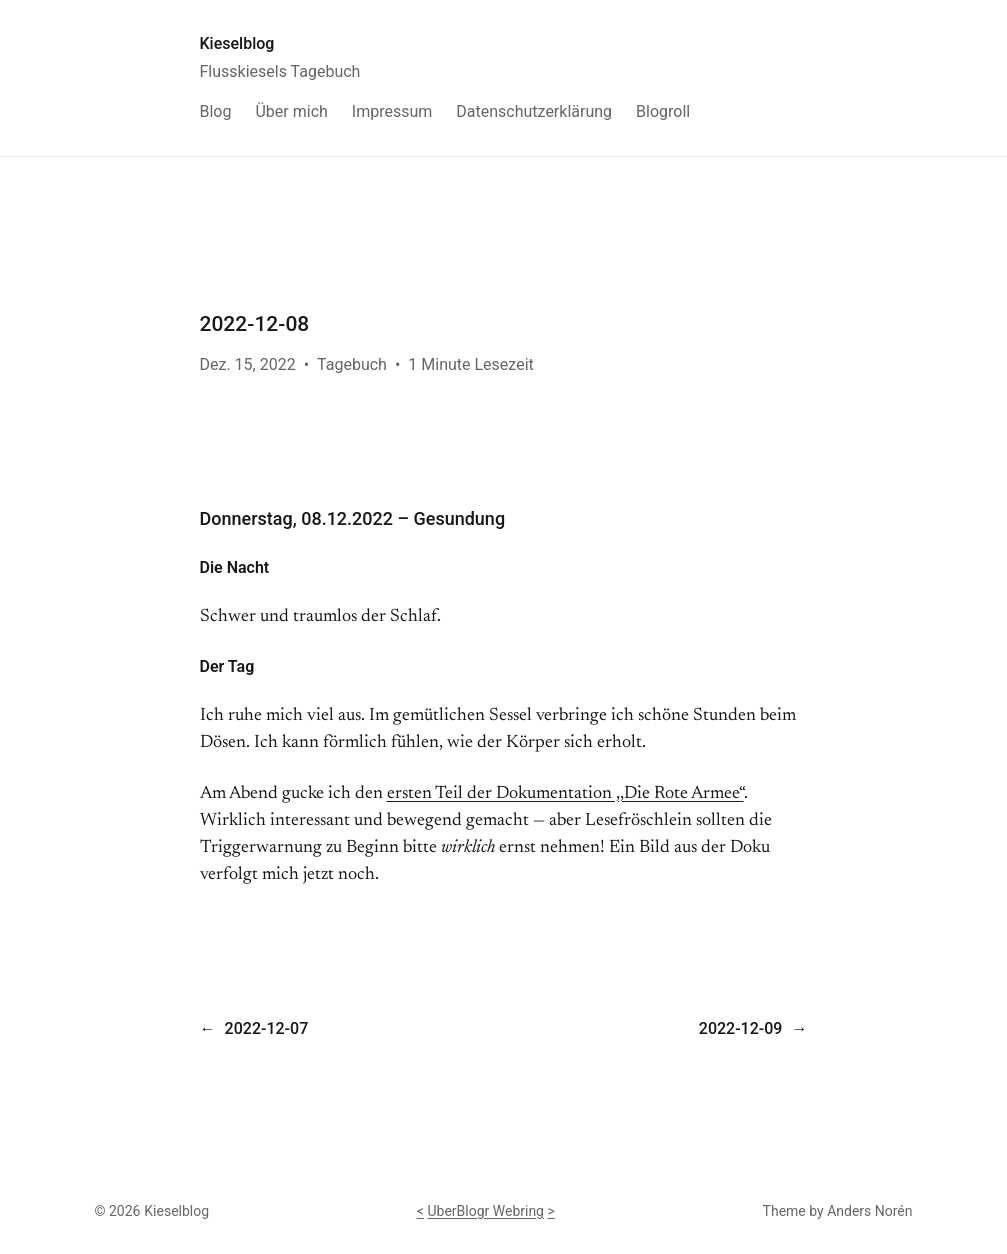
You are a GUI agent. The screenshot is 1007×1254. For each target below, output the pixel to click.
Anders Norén (869, 1211)
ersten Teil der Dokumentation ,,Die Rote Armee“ (565, 794)
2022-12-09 (741, 1028)
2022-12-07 (267, 1028)
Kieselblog (237, 43)
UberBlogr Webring (485, 1211)
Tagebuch (352, 364)
